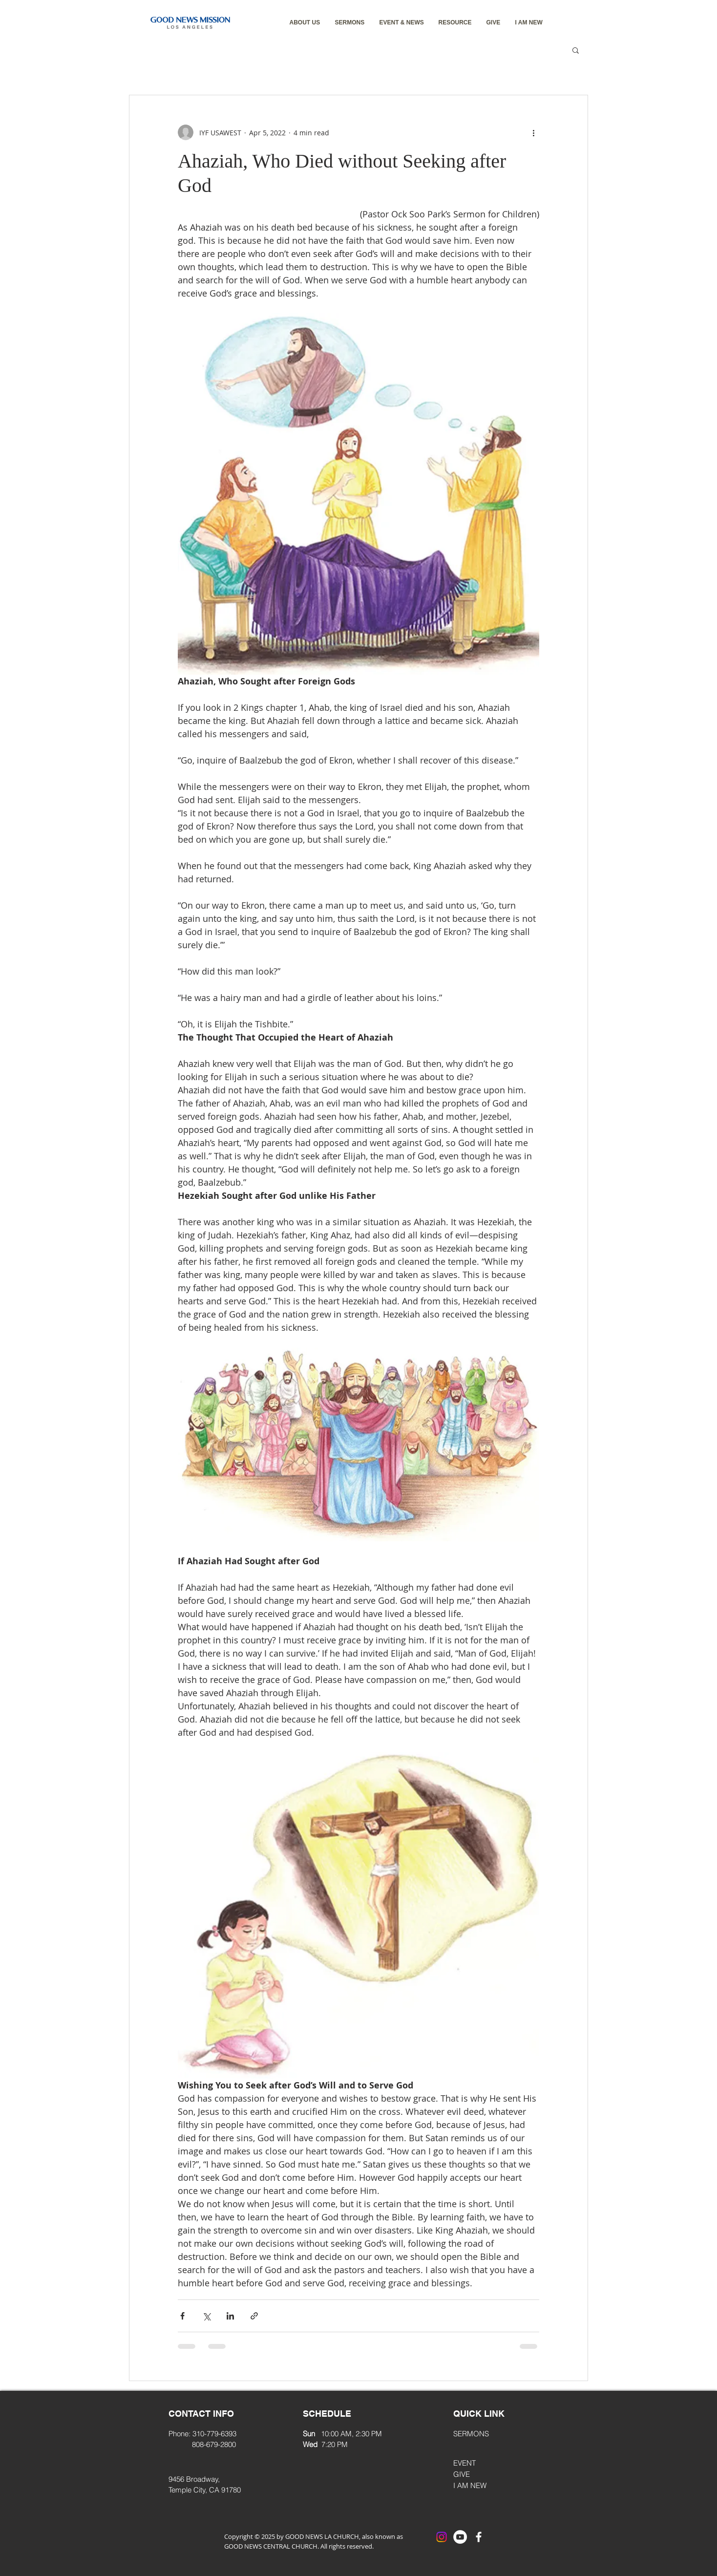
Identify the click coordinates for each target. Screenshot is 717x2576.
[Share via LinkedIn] (230, 2316)
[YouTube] (460, 2537)
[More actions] (533, 132)
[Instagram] (441, 2537)
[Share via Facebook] (182, 2316)
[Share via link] (254, 2316)
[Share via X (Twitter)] (206, 2316)
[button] (305, 22)
